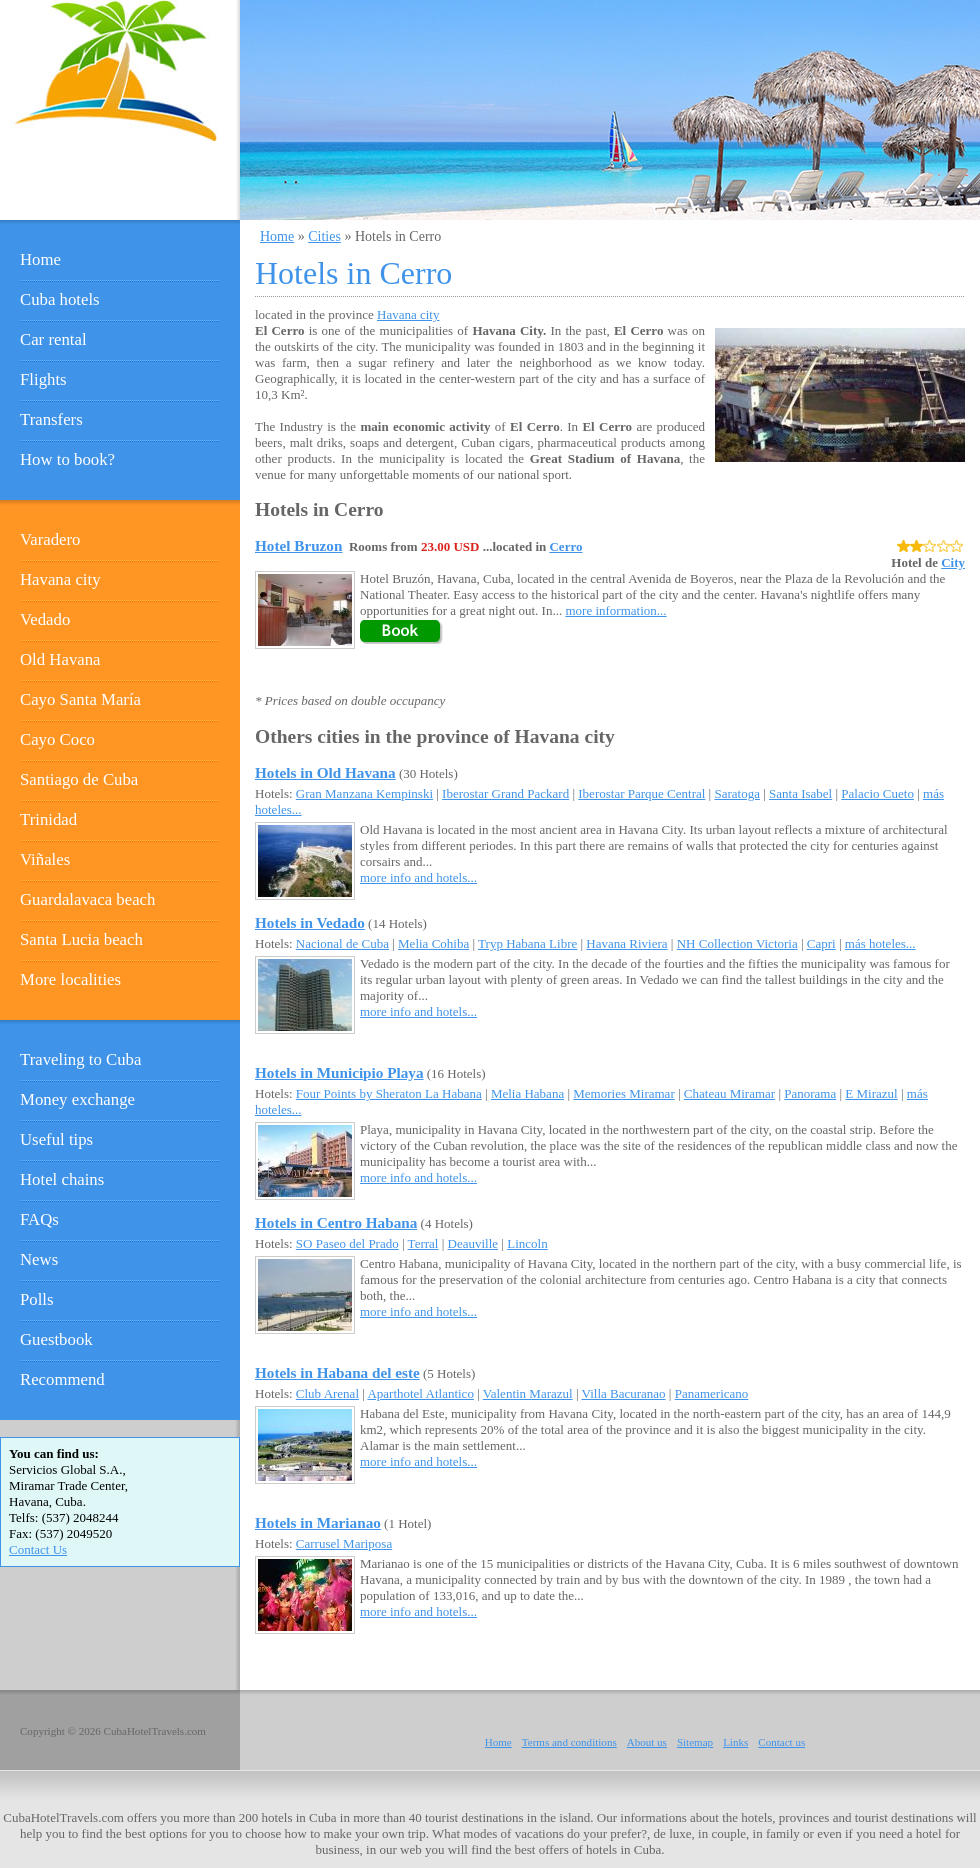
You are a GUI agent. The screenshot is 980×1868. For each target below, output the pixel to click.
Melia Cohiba (433, 943)
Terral (423, 1243)
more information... (615, 610)
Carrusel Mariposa (344, 1543)
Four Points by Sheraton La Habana (389, 1093)
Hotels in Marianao (318, 1522)
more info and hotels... (418, 877)
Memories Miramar (623, 1093)
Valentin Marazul (528, 1393)
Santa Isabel (800, 793)
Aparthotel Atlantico (420, 1393)
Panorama (810, 1093)
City (953, 562)
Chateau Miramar (729, 1093)
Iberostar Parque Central (641, 793)
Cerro (565, 546)
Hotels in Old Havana (325, 772)
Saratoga (736, 793)
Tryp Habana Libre (527, 943)
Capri (821, 943)
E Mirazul (871, 1093)
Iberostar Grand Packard (505, 793)
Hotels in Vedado (310, 922)
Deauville (473, 1243)
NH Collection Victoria (737, 943)
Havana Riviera (626, 943)
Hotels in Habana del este (337, 1372)
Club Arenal (327, 1393)
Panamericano (712, 1393)
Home (277, 236)
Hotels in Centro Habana (336, 1222)
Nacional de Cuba (342, 943)
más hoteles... (880, 943)
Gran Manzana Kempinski (364, 793)
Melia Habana (527, 1093)
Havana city (408, 314)
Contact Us (38, 1549)
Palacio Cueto (877, 793)
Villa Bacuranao (624, 1393)
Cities (324, 236)
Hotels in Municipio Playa (339, 1072)
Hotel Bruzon (298, 545)
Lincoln (527, 1243)
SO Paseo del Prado (347, 1243)
